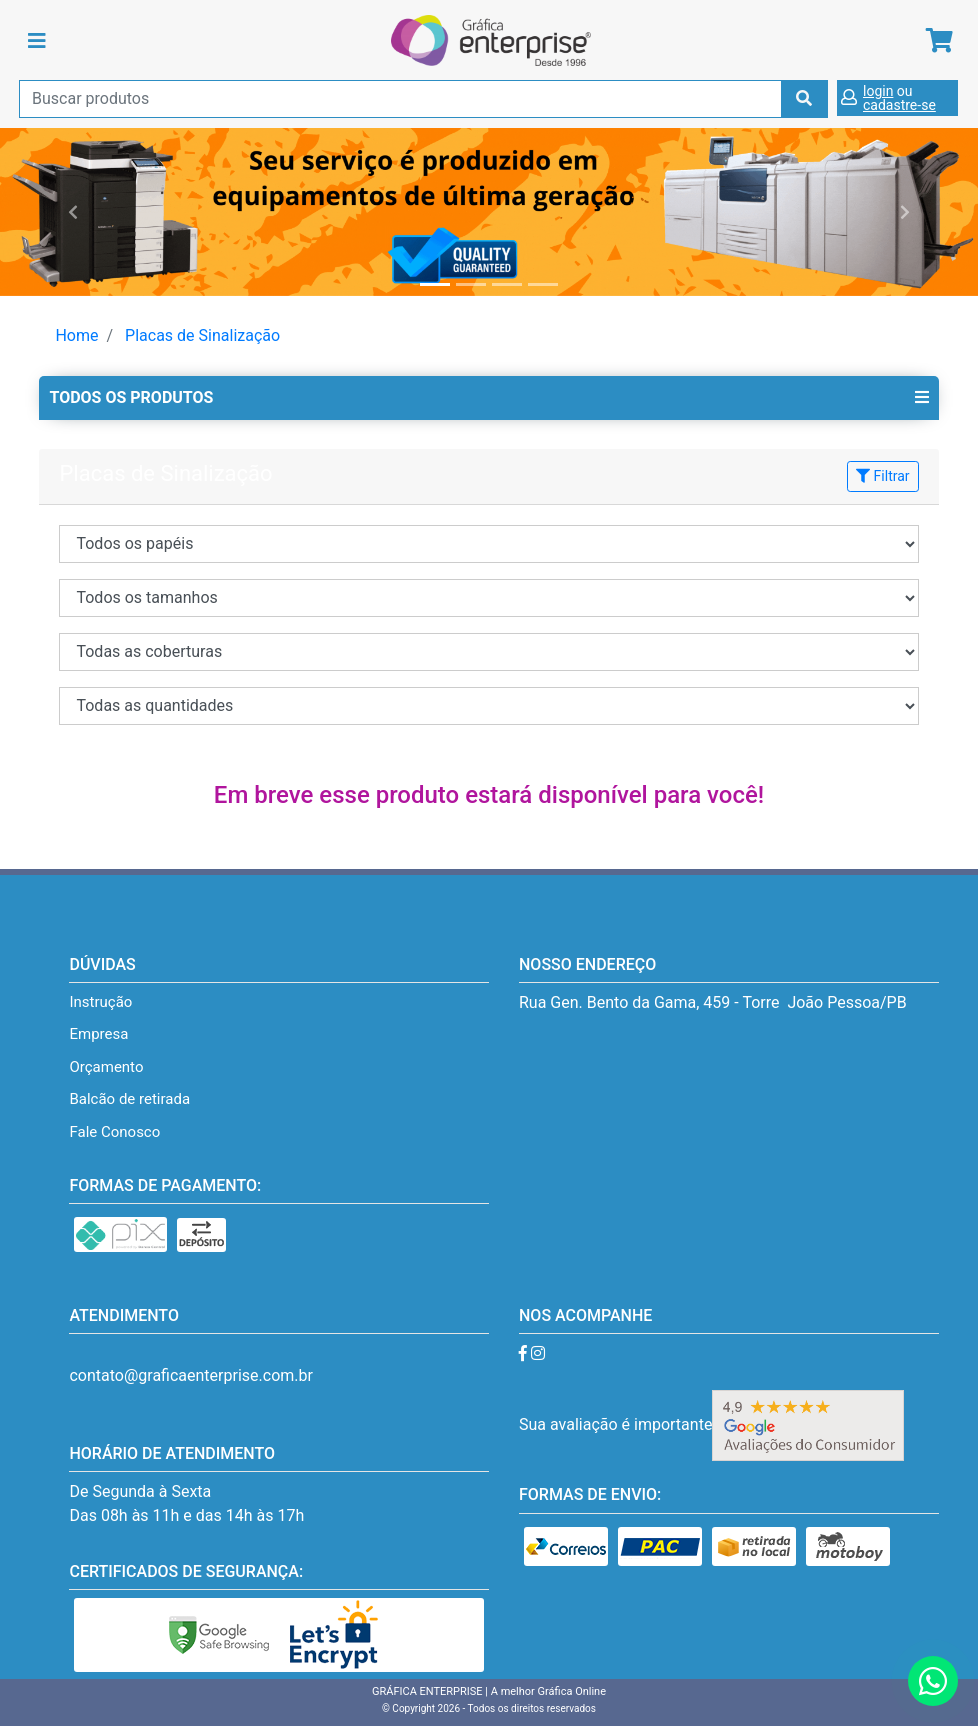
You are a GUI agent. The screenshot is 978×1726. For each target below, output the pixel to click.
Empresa (98, 1034)
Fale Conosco (114, 1132)
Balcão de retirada (129, 1099)
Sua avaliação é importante (711, 1424)
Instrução (100, 1002)
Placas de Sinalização (202, 335)
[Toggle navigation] (37, 41)
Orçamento (106, 1067)
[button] (73, 212)
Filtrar (882, 476)
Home (76, 335)
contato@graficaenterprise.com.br (190, 1375)
